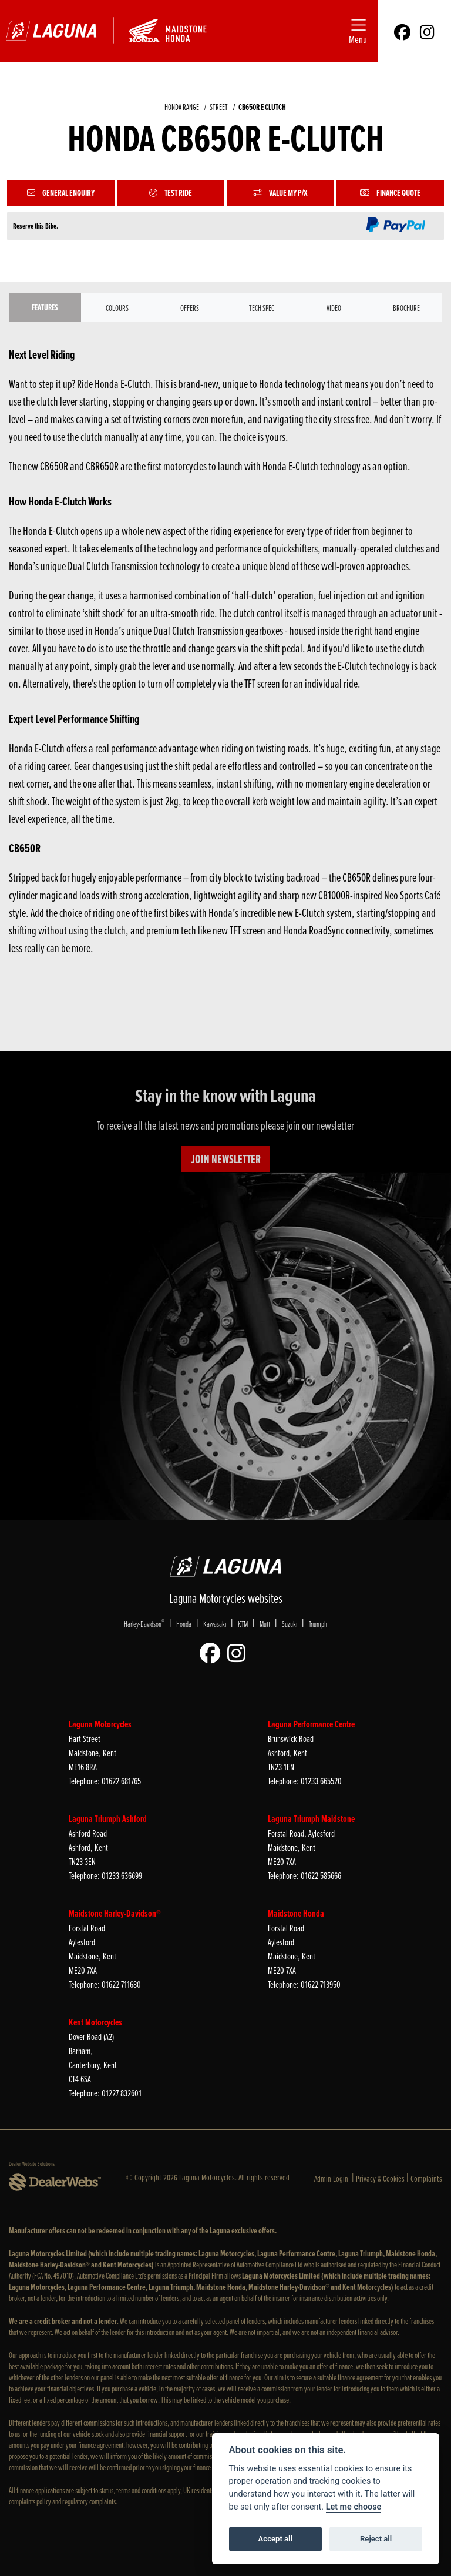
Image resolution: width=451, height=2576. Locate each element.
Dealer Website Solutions (32, 2163)
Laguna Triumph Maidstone (311, 1818)
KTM (243, 1623)
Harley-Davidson (144, 1623)
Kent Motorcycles (95, 2022)
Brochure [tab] (406, 307)
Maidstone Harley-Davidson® (115, 1913)
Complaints (426, 2178)
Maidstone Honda (296, 1913)
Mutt (265, 1623)
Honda (183, 1623)
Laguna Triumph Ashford (108, 1818)
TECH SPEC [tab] (261, 307)
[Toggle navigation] (358, 30)
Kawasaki (214, 1623)
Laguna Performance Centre (311, 1724)
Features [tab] (45, 307)
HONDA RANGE (181, 106)
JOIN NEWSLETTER (226, 1159)
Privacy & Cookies (380, 2178)
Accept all (275, 2538)
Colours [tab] (117, 307)
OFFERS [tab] (189, 307)
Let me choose (354, 2507)
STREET (219, 106)
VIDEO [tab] (334, 307)
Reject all (376, 2538)
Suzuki (289, 1623)
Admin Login (331, 2178)
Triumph (318, 1623)
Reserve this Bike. (35, 226)
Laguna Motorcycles (100, 1724)
